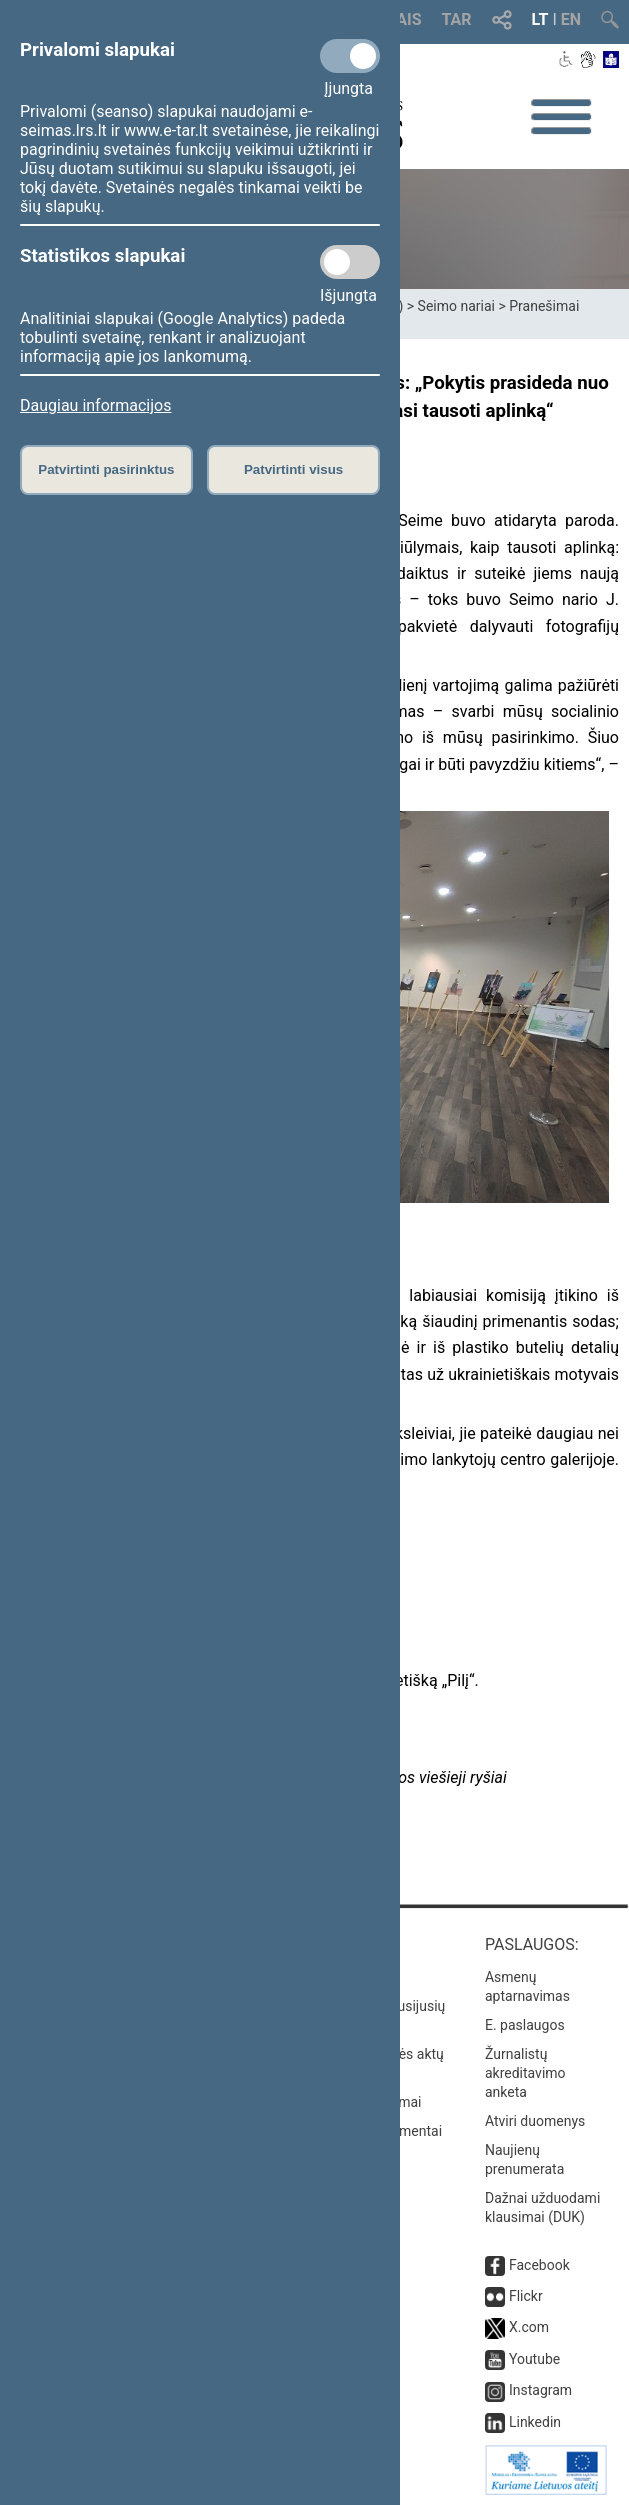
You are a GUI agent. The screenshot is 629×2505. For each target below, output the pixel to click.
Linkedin (535, 2422)
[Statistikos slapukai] (350, 262)
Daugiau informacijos (95, 405)
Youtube (534, 2359)
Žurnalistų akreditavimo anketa (525, 2073)
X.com (529, 2327)
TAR (457, 19)
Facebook (539, 2265)
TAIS (404, 19)
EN (571, 19)
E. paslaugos (525, 2025)
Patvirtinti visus (293, 469)
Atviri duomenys (535, 2121)
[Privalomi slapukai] (350, 56)
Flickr (526, 2296)
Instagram (540, 2390)
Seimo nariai (456, 306)
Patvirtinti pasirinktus (106, 469)
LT (540, 19)
